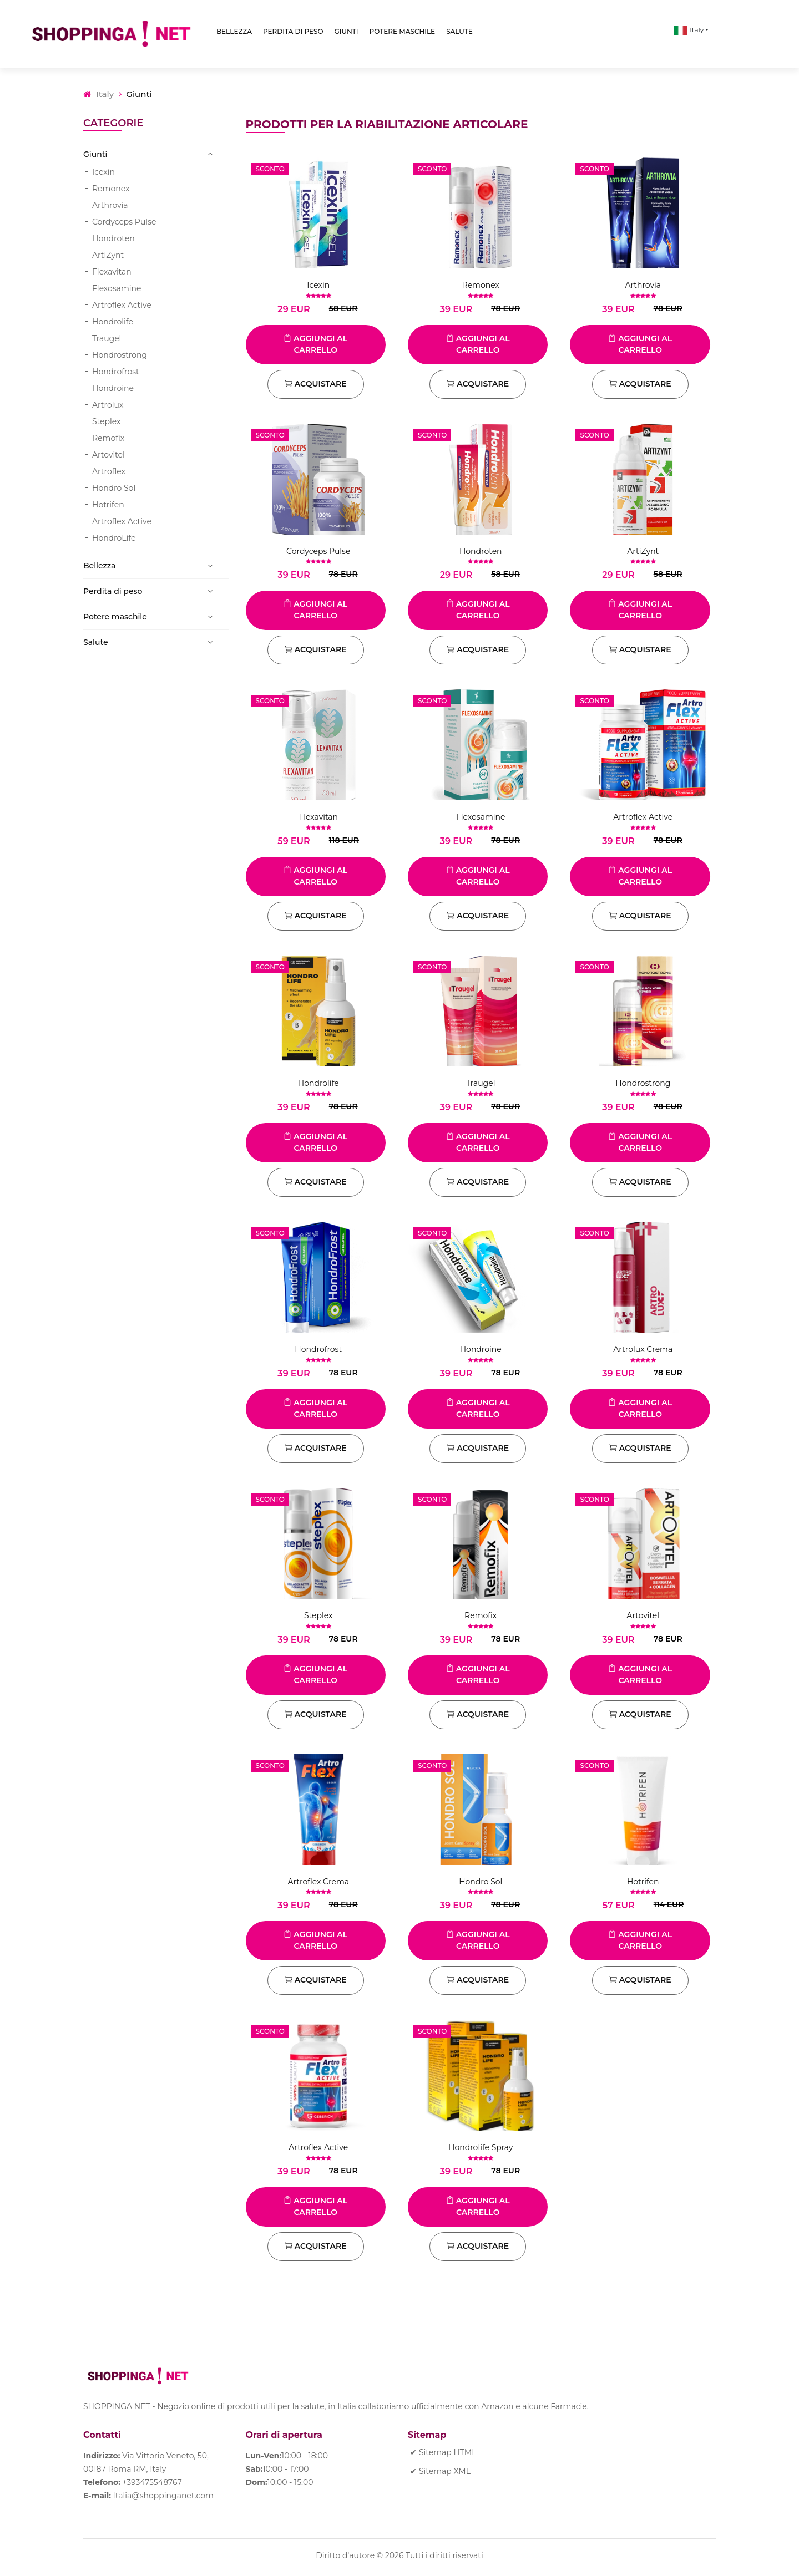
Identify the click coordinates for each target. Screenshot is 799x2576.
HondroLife (113, 538)
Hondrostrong (119, 355)
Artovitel (108, 455)
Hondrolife (112, 322)
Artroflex (108, 471)
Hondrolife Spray (480, 2147)
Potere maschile (403, 31)
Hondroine (113, 388)
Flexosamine (116, 288)
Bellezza (234, 31)
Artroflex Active (121, 305)
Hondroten (113, 238)
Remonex (110, 189)
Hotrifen (108, 505)
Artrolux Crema (642, 1349)
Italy (689, 30)
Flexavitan (112, 272)
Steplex (106, 421)
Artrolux (107, 405)
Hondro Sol (113, 488)
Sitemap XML (445, 2471)
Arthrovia (110, 205)
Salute (459, 31)
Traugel (106, 338)
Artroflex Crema (318, 1882)
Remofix (108, 438)
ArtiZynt (108, 255)
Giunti (346, 31)
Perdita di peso (293, 31)
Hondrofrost (115, 372)
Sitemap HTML (447, 2452)
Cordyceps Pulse (124, 222)
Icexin (103, 172)
